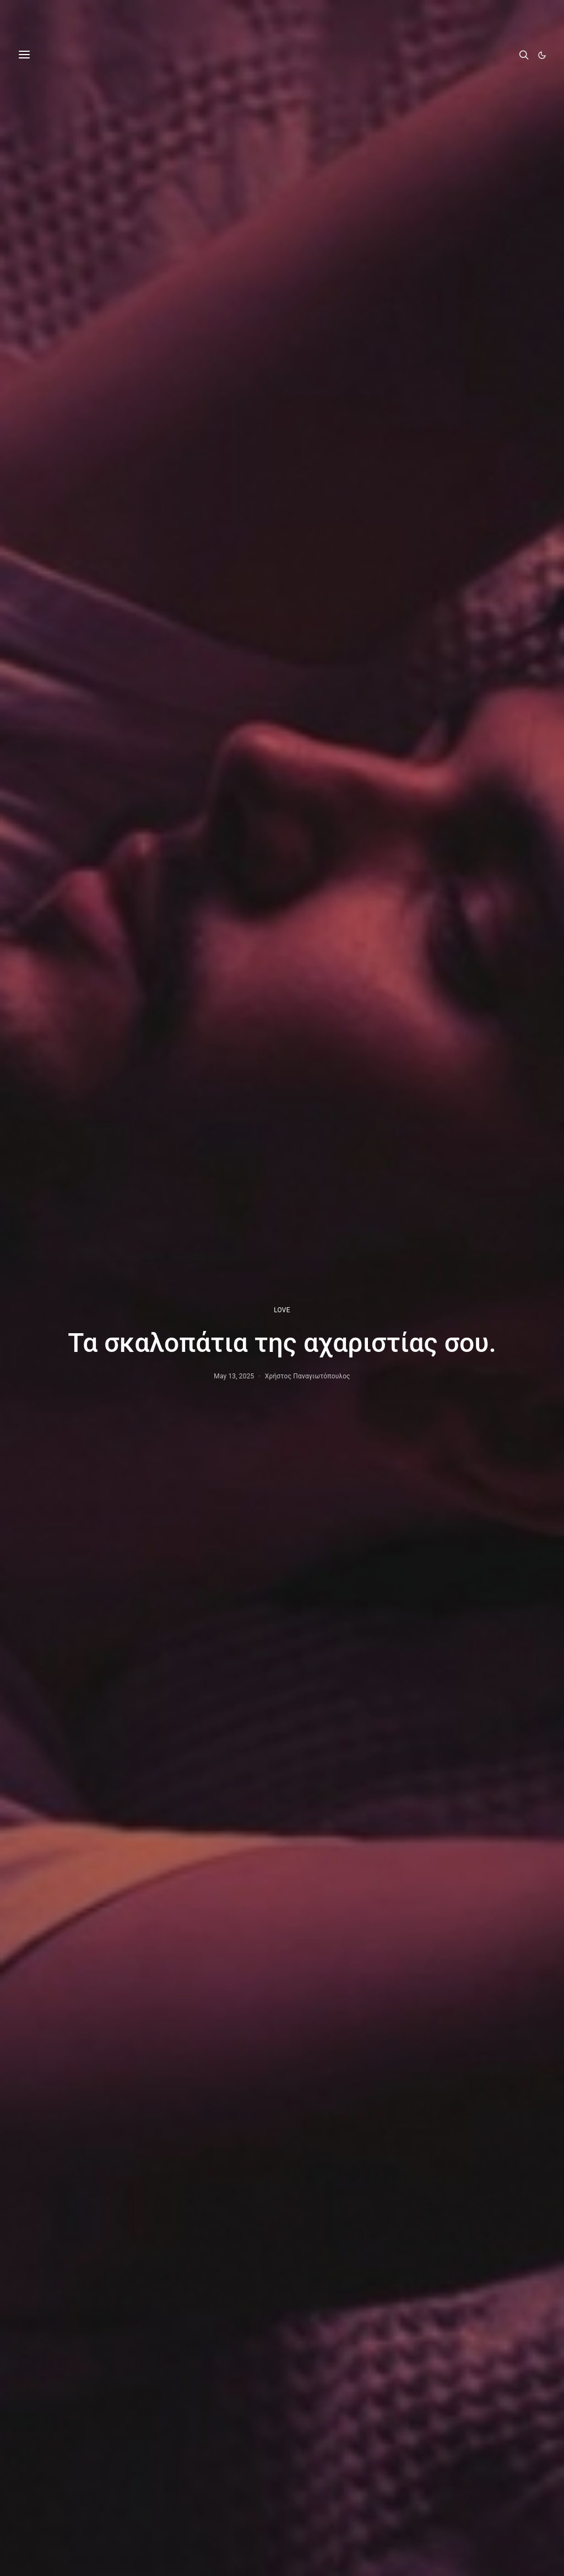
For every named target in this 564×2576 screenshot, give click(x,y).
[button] (542, 55)
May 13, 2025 (234, 1376)
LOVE (282, 1310)
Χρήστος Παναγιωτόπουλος (307, 1376)
